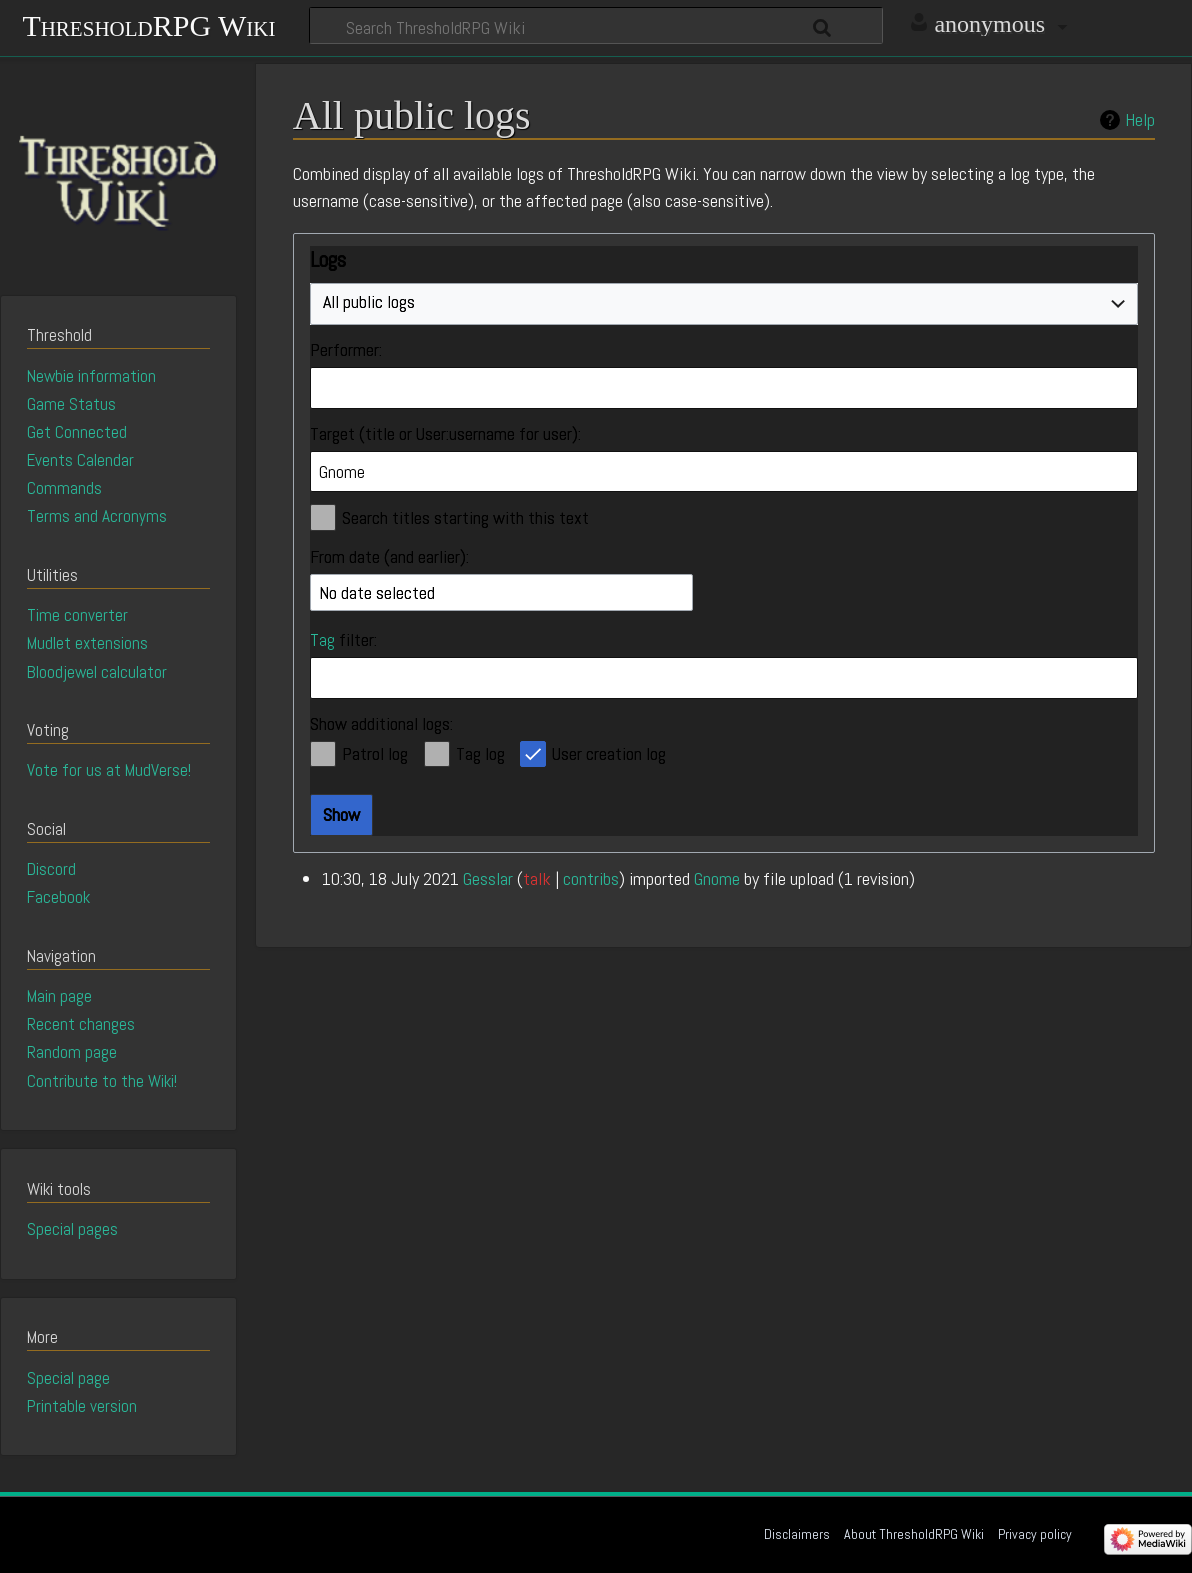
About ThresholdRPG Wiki (914, 1534)
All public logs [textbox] (369, 301)
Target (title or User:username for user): (445, 433)
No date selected (377, 592)
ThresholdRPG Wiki (148, 23)
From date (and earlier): (389, 556)
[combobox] (724, 304)
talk (537, 878)
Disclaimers (797, 1534)
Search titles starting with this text (465, 517)
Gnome (717, 878)
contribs (591, 878)
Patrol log (375, 753)
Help (1140, 120)
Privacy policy (1035, 1534)
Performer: (346, 349)
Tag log (480, 753)
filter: (343, 639)
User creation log (609, 753)
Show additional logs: (381, 723)
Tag (322, 639)
